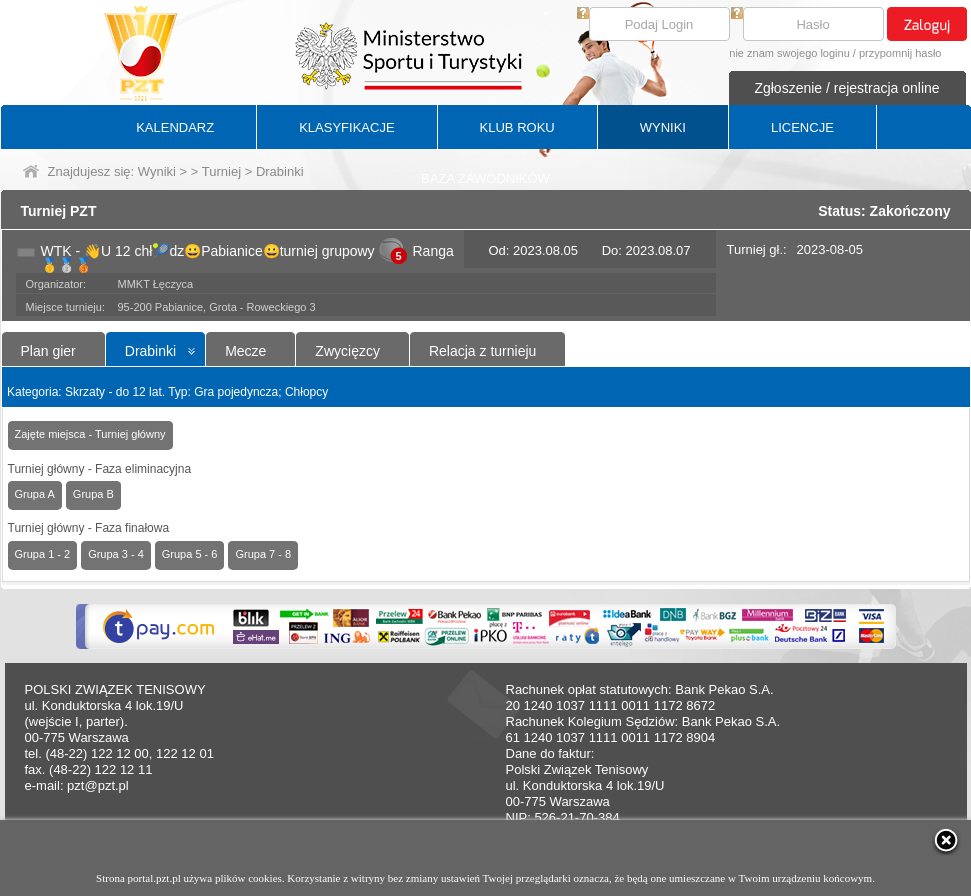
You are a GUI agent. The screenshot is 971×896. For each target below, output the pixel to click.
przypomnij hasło (900, 53)
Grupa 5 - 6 (190, 554)
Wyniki (157, 171)
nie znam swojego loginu (789, 53)
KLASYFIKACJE (346, 127)
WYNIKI (663, 127)
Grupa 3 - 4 (116, 554)
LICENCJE (802, 127)
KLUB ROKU (517, 127)
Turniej (221, 171)
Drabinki (150, 351)
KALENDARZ (175, 127)
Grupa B (93, 494)
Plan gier (48, 351)
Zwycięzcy (347, 351)
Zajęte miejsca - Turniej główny (90, 434)
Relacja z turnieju (482, 351)
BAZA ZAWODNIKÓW (485, 178)
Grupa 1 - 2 (43, 554)
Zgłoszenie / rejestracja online (846, 88)
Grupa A (35, 494)
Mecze (245, 351)
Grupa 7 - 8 (263, 554)
